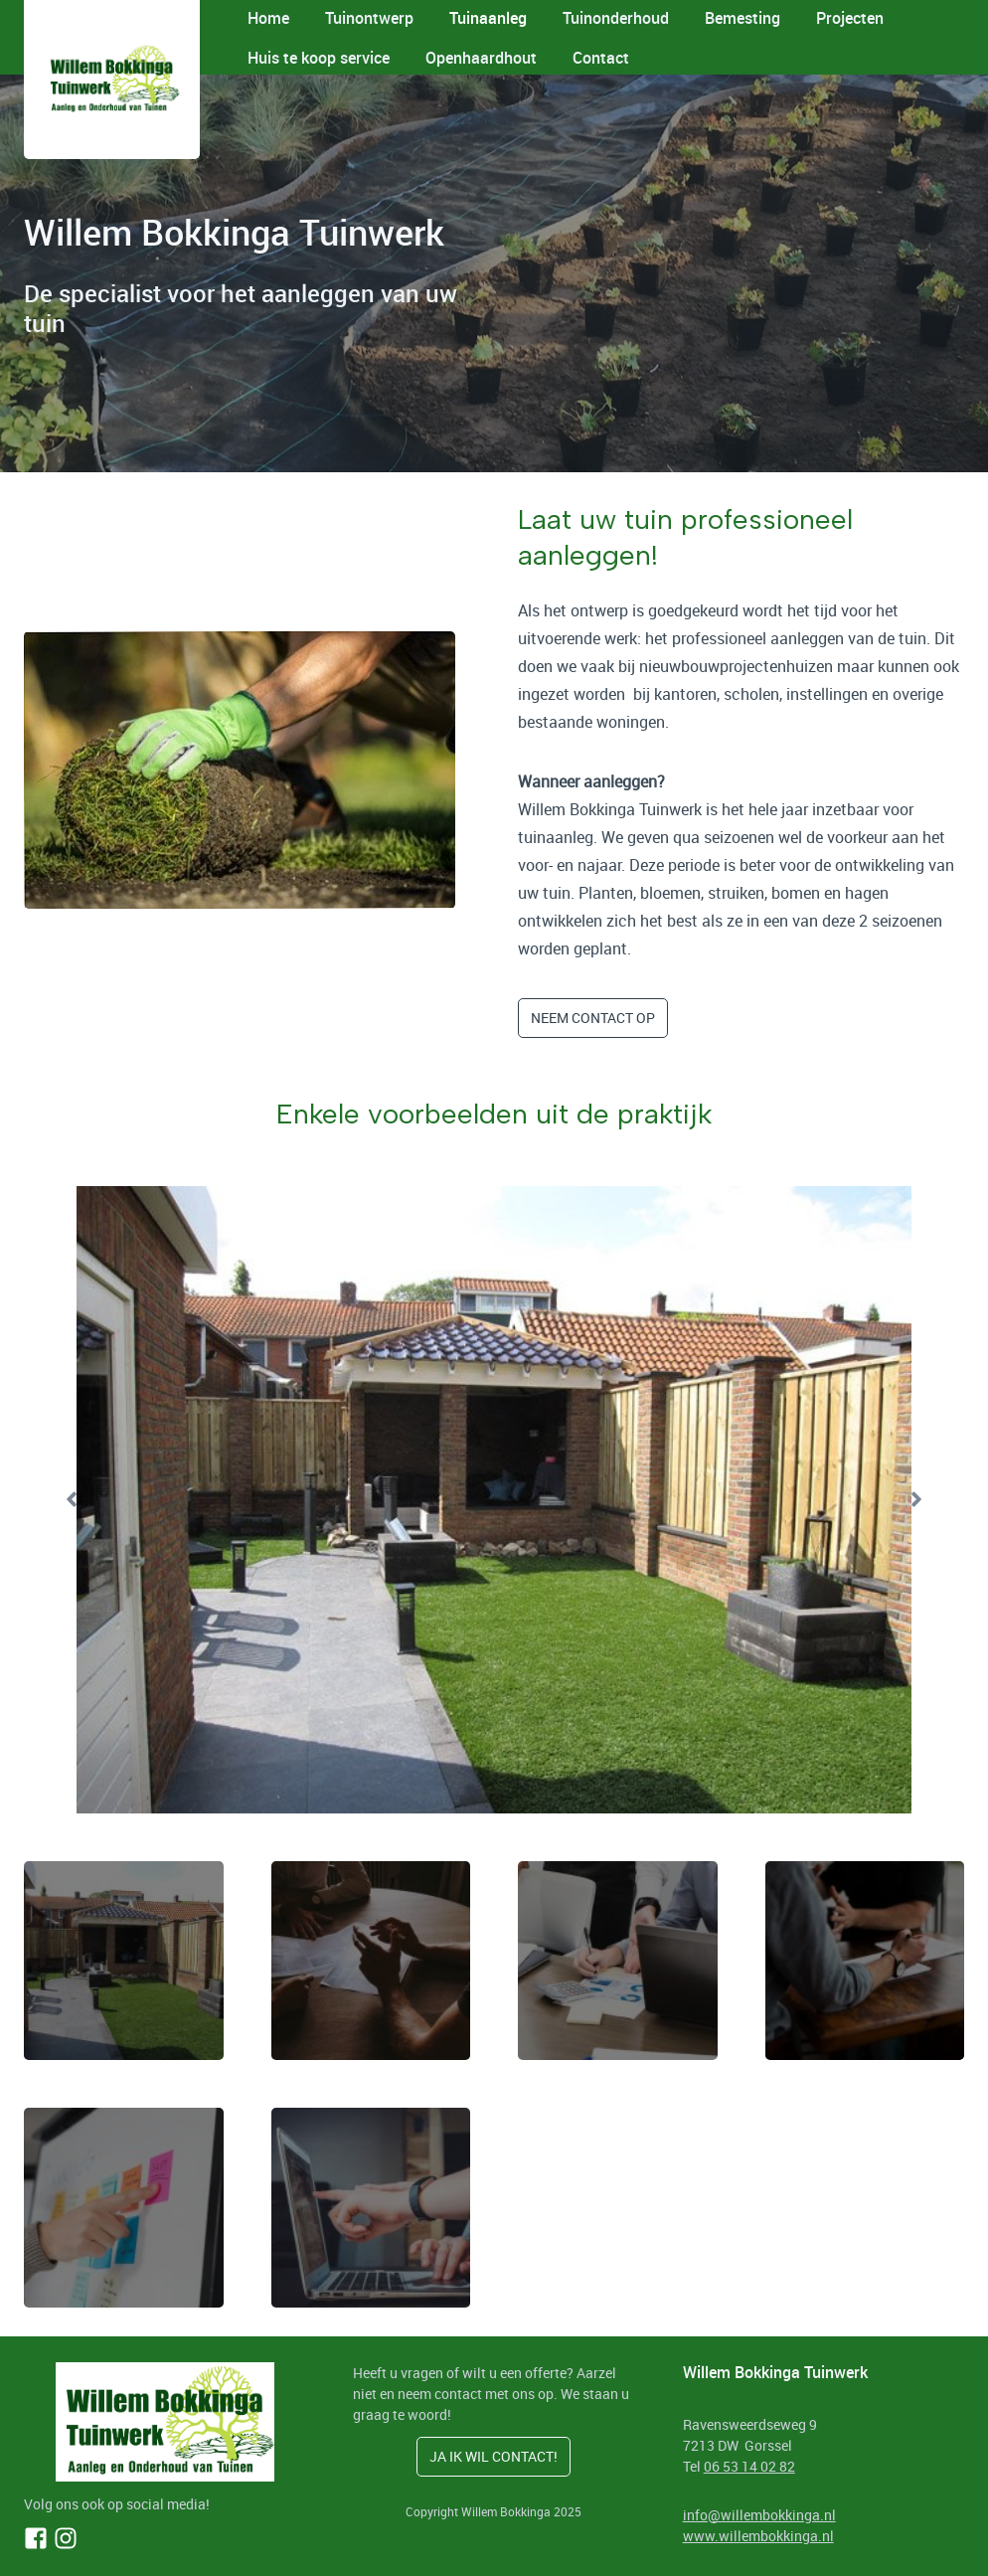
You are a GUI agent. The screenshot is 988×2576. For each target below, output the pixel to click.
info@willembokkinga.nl (759, 2514)
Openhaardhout (481, 58)
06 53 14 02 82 (749, 2466)
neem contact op (593, 1017)
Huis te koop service (318, 58)
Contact (601, 58)
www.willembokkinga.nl (758, 2535)
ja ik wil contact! (493, 2456)
